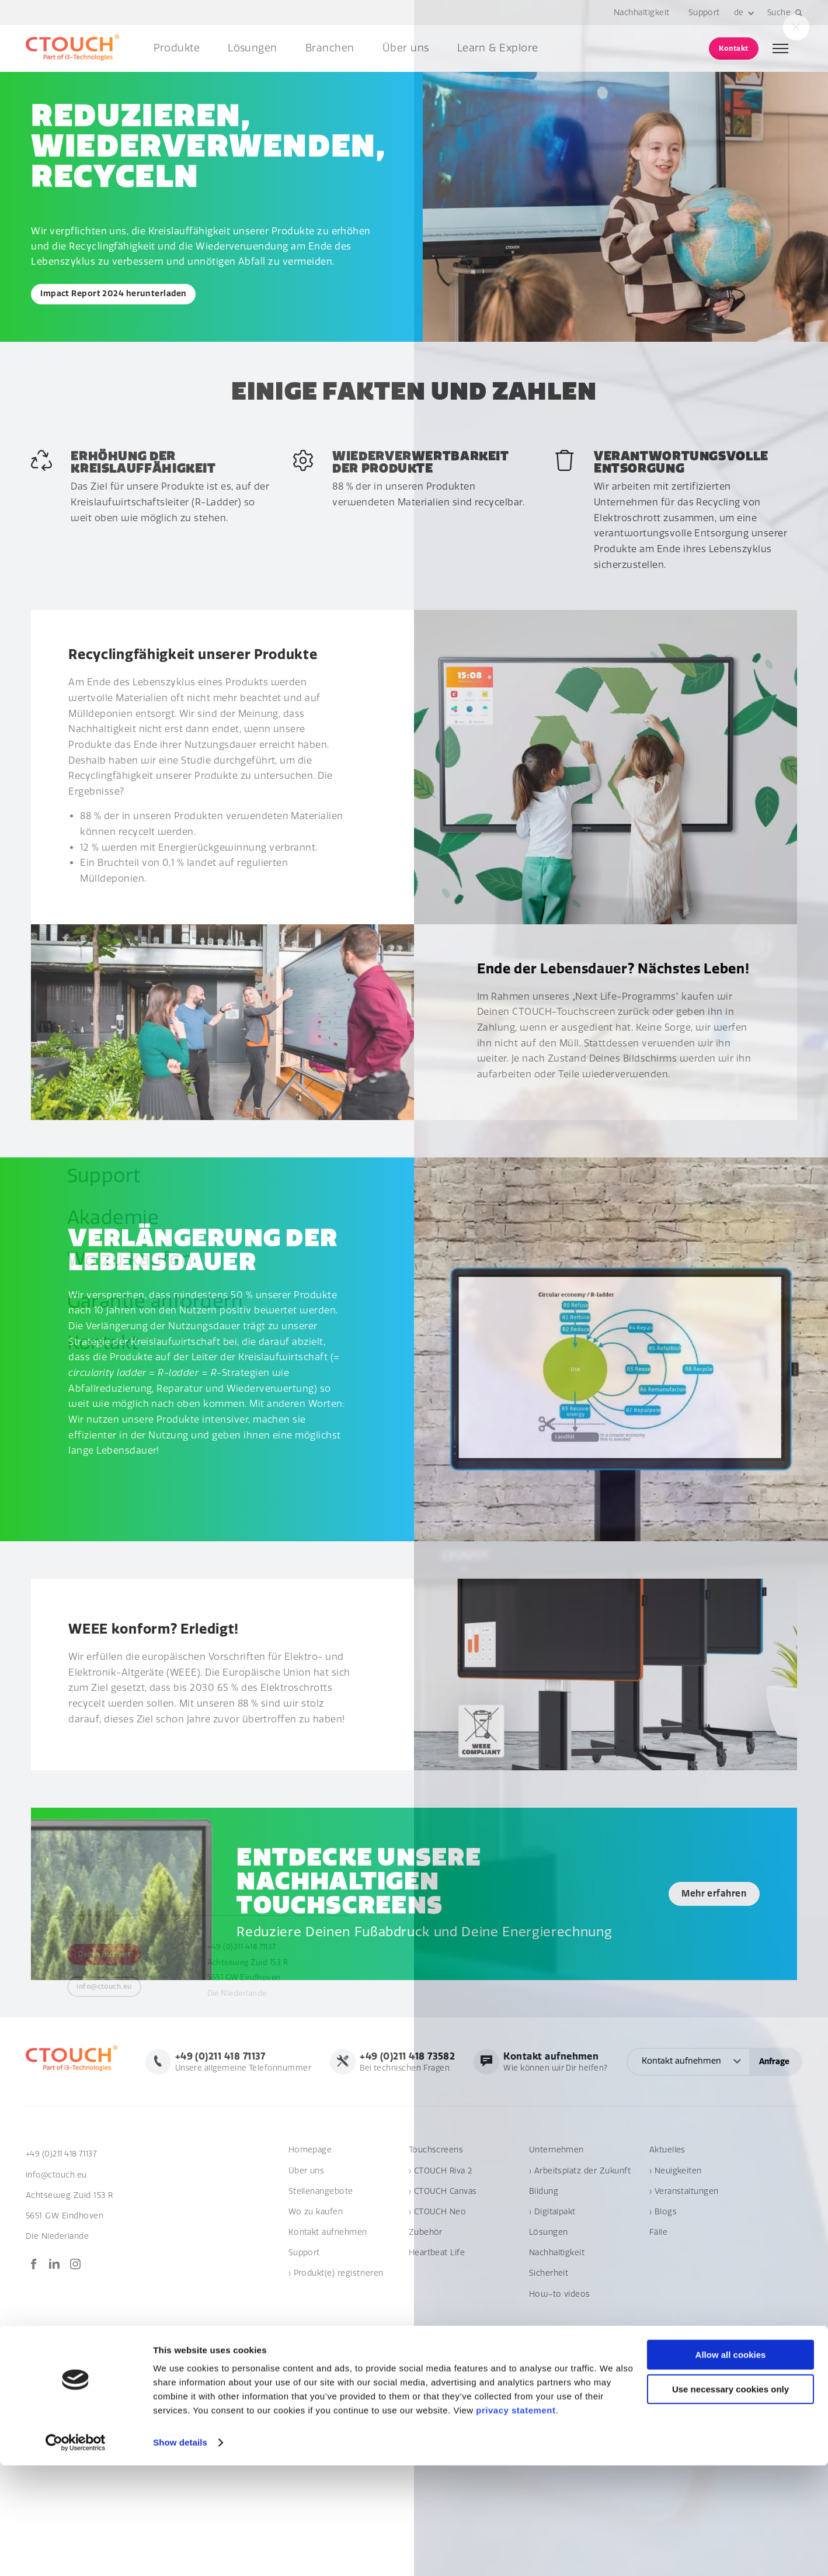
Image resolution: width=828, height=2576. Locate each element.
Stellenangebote (320, 2242)
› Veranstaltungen (684, 2242)
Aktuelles (667, 2201)
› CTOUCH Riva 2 (440, 2222)
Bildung (543, 2242)
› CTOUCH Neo (438, 2263)
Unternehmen (556, 2201)
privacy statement (515, 2521)
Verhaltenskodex (549, 2407)
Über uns (405, 48)
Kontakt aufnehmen (327, 2284)
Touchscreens (436, 2201)
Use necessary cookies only (730, 2500)
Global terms (614, 2407)
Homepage (310, 2201)
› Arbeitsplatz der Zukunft (580, 2222)
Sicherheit (549, 2324)
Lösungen (252, 48)
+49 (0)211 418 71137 (64, 2205)
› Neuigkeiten (675, 2222)
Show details (180, 2553)
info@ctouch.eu (57, 2226)
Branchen (329, 48)
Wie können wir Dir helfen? (730, 2059)
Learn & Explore (497, 48)
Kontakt (733, 48)
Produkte (177, 48)
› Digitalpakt (552, 2263)
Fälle (658, 2284)
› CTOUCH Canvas (443, 2242)
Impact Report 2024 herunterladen (117, 295)
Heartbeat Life (437, 2304)
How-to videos (559, 2345)
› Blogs (663, 2263)
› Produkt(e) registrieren (336, 2324)
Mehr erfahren (702, 1895)
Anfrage (774, 2114)
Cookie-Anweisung (686, 2407)
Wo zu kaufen (315, 2263)
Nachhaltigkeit (641, 13)
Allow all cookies (730, 2465)
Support (703, 13)
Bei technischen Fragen (579, 2059)
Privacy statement (766, 2407)
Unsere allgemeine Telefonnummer (413, 2059)
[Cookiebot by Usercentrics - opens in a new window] (76, 2553)
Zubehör (426, 2284)
